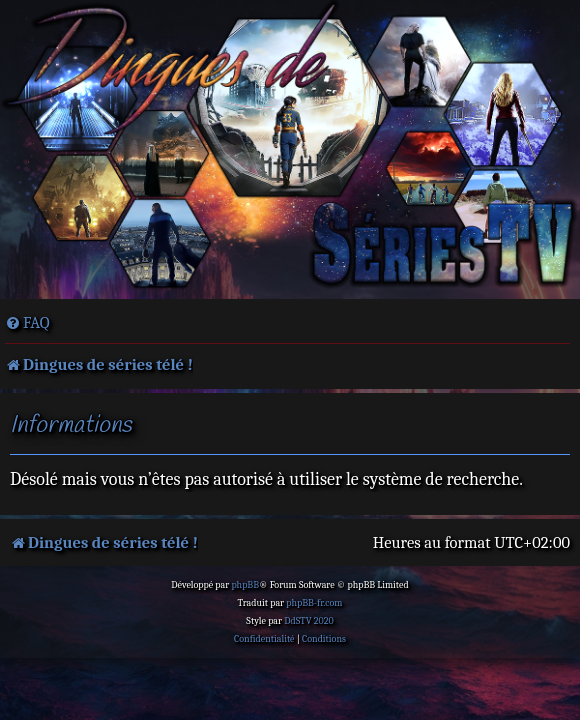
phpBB (245, 585)
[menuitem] (27, 323)
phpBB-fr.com (314, 603)
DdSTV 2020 (308, 621)
